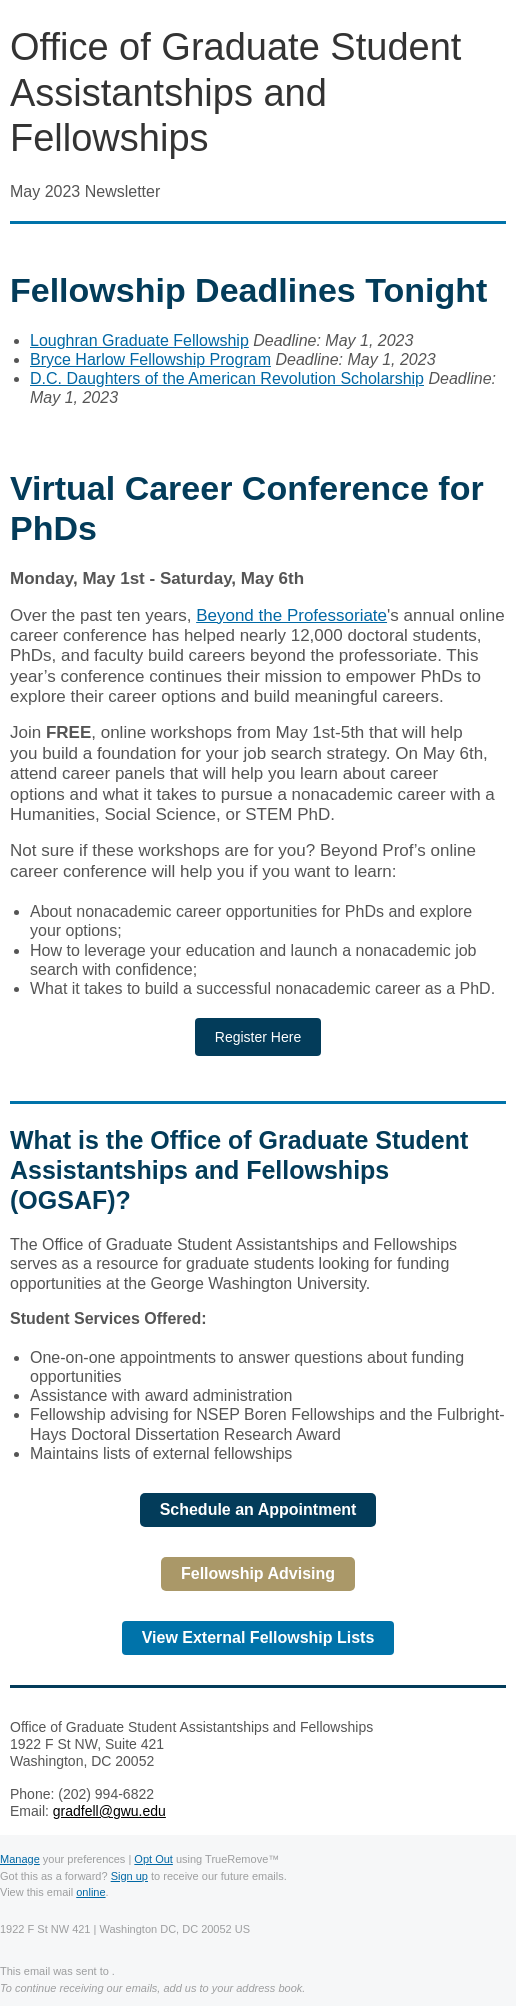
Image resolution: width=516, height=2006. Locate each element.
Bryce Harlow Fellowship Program (150, 359)
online (90, 1892)
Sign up (129, 1876)
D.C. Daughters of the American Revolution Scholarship (227, 378)
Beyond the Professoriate (291, 615)
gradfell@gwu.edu (109, 1811)
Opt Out (153, 1859)
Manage (20, 1859)
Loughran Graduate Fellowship (139, 340)
